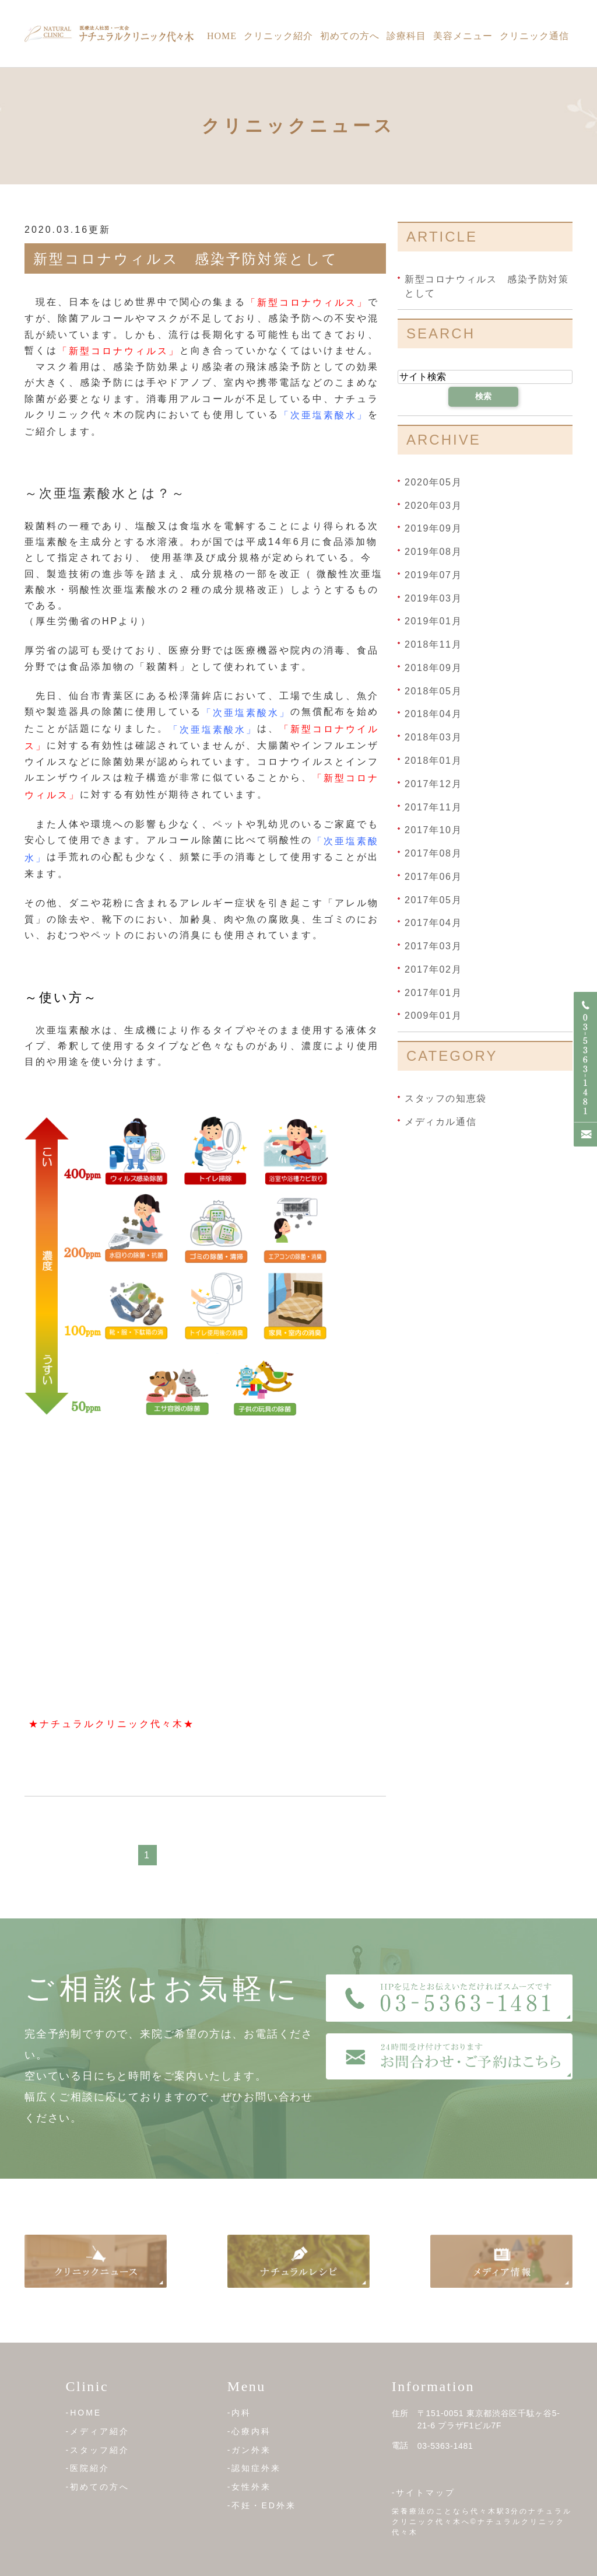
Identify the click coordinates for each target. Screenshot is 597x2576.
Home (222, 36)
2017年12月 (433, 784)
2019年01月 (433, 621)
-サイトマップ (424, 2492)
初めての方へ (350, 36)
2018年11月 (433, 644)
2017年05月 (433, 899)
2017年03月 (433, 946)
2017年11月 (433, 807)
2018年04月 (433, 714)
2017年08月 (433, 853)
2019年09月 (433, 528)
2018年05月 (433, 690)
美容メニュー (463, 36)
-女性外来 (249, 2486)
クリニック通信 (534, 36)
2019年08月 (433, 552)
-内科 (239, 2412)
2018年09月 (433, 668)
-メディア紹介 (98, 2431)
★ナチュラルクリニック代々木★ (112, 1724)
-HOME (84, 2412)
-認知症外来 (254, 2468)
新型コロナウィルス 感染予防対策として (185, 259)
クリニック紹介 (278, 36)
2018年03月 (433, 737)
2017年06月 (433, 877)
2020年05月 (433, 482)
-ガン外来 (249, 2449)
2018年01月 (433, 761)
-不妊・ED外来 (261, 2505)
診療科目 (406, 36)
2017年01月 (433, 992)
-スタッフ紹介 (98, 2449)
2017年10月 (433, 830)
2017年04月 (433, 923)
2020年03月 (433, 505)
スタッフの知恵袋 (446, 1098)
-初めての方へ (98, 2486)
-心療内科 (249, 2431)
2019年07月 (433, 575)
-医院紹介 (88, 2468)
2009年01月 (433, 1015)
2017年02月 (433, 969)
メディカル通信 (440, 1122)
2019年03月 (433, 598)
